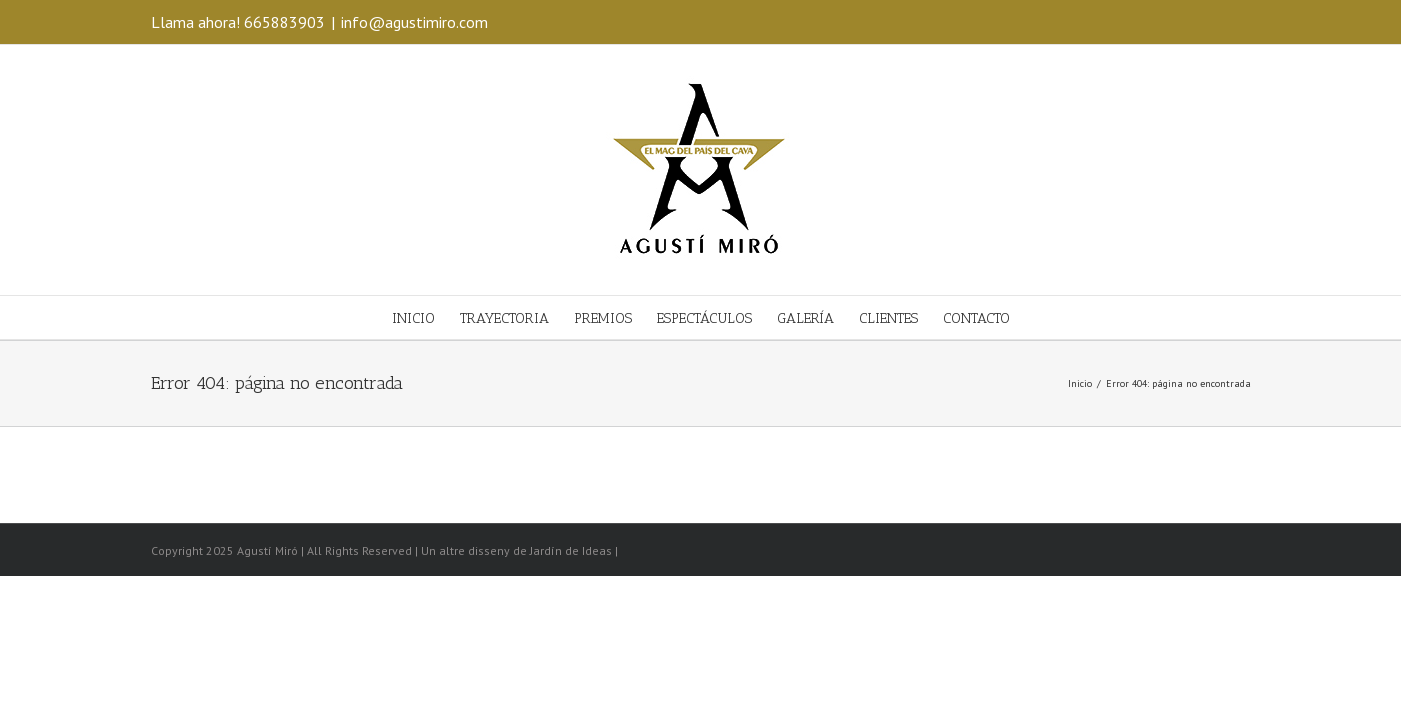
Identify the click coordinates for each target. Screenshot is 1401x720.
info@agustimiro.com (414, 22)
